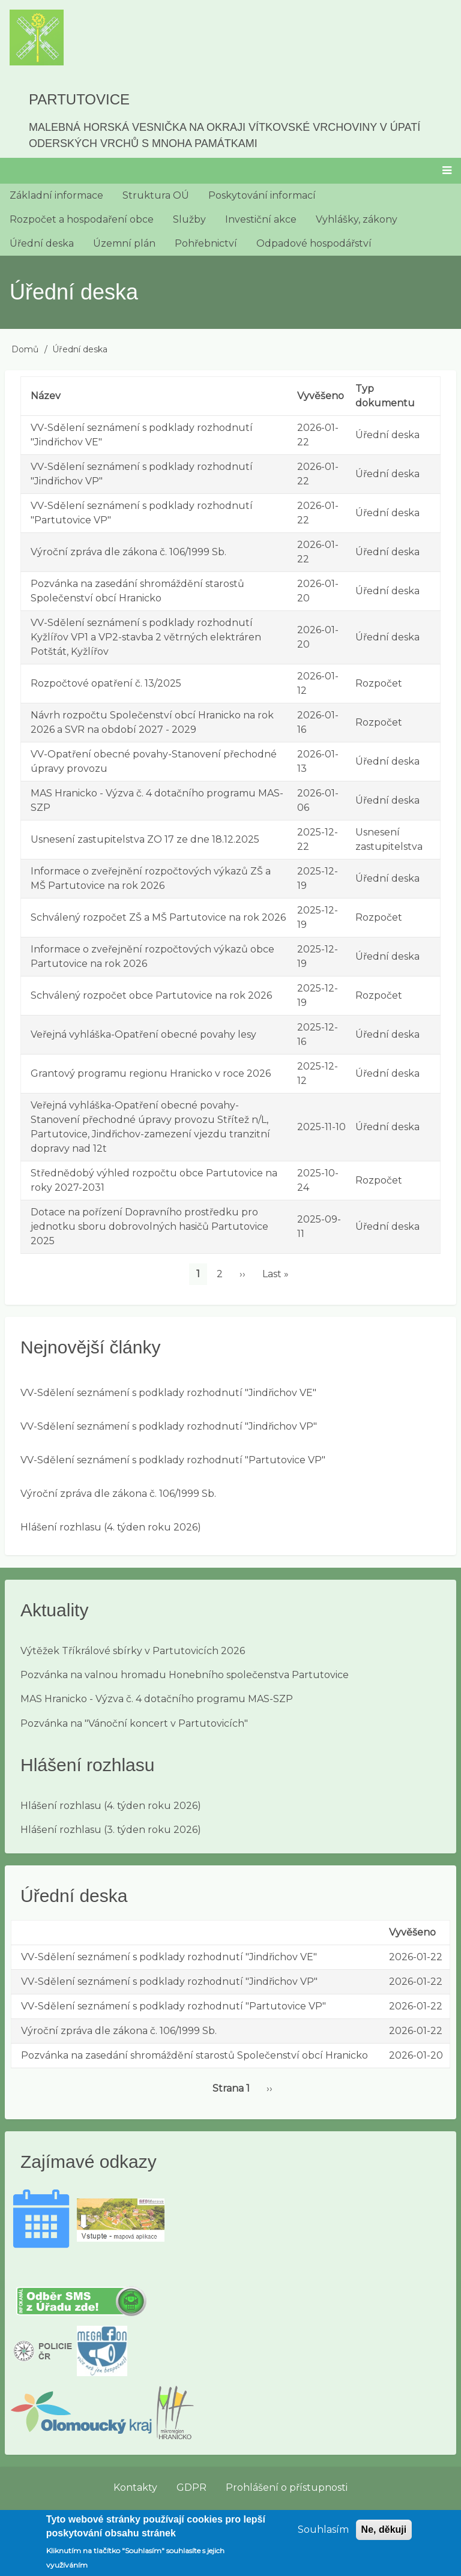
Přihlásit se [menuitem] (427, 2514)
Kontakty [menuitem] (135, 2487)
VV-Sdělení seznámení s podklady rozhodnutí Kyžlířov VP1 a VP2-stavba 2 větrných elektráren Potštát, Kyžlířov (146, 637)
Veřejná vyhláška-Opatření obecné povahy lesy (143, 1034)
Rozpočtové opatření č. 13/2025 (106, 683)
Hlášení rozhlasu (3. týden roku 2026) (110, 1829)
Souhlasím (323, 2536)
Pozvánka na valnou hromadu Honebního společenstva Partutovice (184, 1675)
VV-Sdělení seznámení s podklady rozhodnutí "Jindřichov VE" (168, 1392)
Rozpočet (378, 683)
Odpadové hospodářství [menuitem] (314, 243)
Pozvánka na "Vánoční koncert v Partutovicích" (134, 1723)
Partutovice (79, 99)
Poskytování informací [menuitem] (262, 195)
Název (46, 396)
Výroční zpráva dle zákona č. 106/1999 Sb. (128, 552)
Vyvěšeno (320, 396)
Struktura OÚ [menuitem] (155, 195)
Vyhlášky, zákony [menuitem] (356, 219)
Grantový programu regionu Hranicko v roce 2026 (151, 1073)
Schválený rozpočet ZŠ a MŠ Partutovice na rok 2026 (158, 917)
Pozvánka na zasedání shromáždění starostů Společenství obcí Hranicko (194, 2055)
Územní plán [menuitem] (124, 243)
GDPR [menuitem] (191, 2487)
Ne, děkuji (384, 2537)
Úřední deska (387, 435)
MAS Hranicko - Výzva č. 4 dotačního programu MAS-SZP (156, 1699)
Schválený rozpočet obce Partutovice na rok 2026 (151, 995)
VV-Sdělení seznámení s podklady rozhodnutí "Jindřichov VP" (168, 1426)
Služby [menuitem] (189, 219)
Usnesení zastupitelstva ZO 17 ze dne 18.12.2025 (145, 839)
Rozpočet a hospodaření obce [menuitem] (82, 219)
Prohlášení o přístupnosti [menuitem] (287, 2487)
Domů (24, 349)
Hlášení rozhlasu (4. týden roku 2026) (110, 1527)
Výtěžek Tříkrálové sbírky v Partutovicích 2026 (132, 1651)
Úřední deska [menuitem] (42, 243)
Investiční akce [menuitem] (261, 219)
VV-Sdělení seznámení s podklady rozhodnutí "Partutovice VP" (172, 1460)
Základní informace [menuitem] (56, 195)
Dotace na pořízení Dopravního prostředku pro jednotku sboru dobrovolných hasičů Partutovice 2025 (149, 1226)
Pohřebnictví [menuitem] (206, 243)
